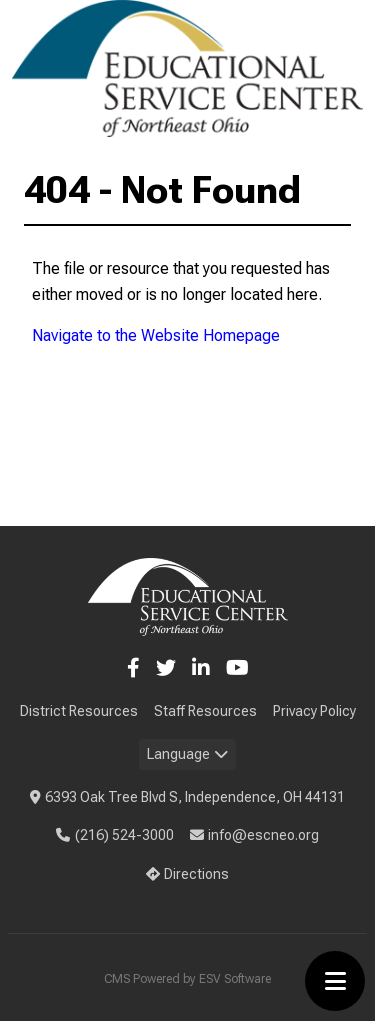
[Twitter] (166, 668)
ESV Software (235, 979)
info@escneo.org (255, 835)
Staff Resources (205, 711)
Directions (188, 874)
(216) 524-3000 (115, 835)
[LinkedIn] (201, 668)
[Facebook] (133, 668)
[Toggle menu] (335, 981)
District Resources (79, 711)
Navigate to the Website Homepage (156, 335)
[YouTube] (237, 668)
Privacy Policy (314, 711)
